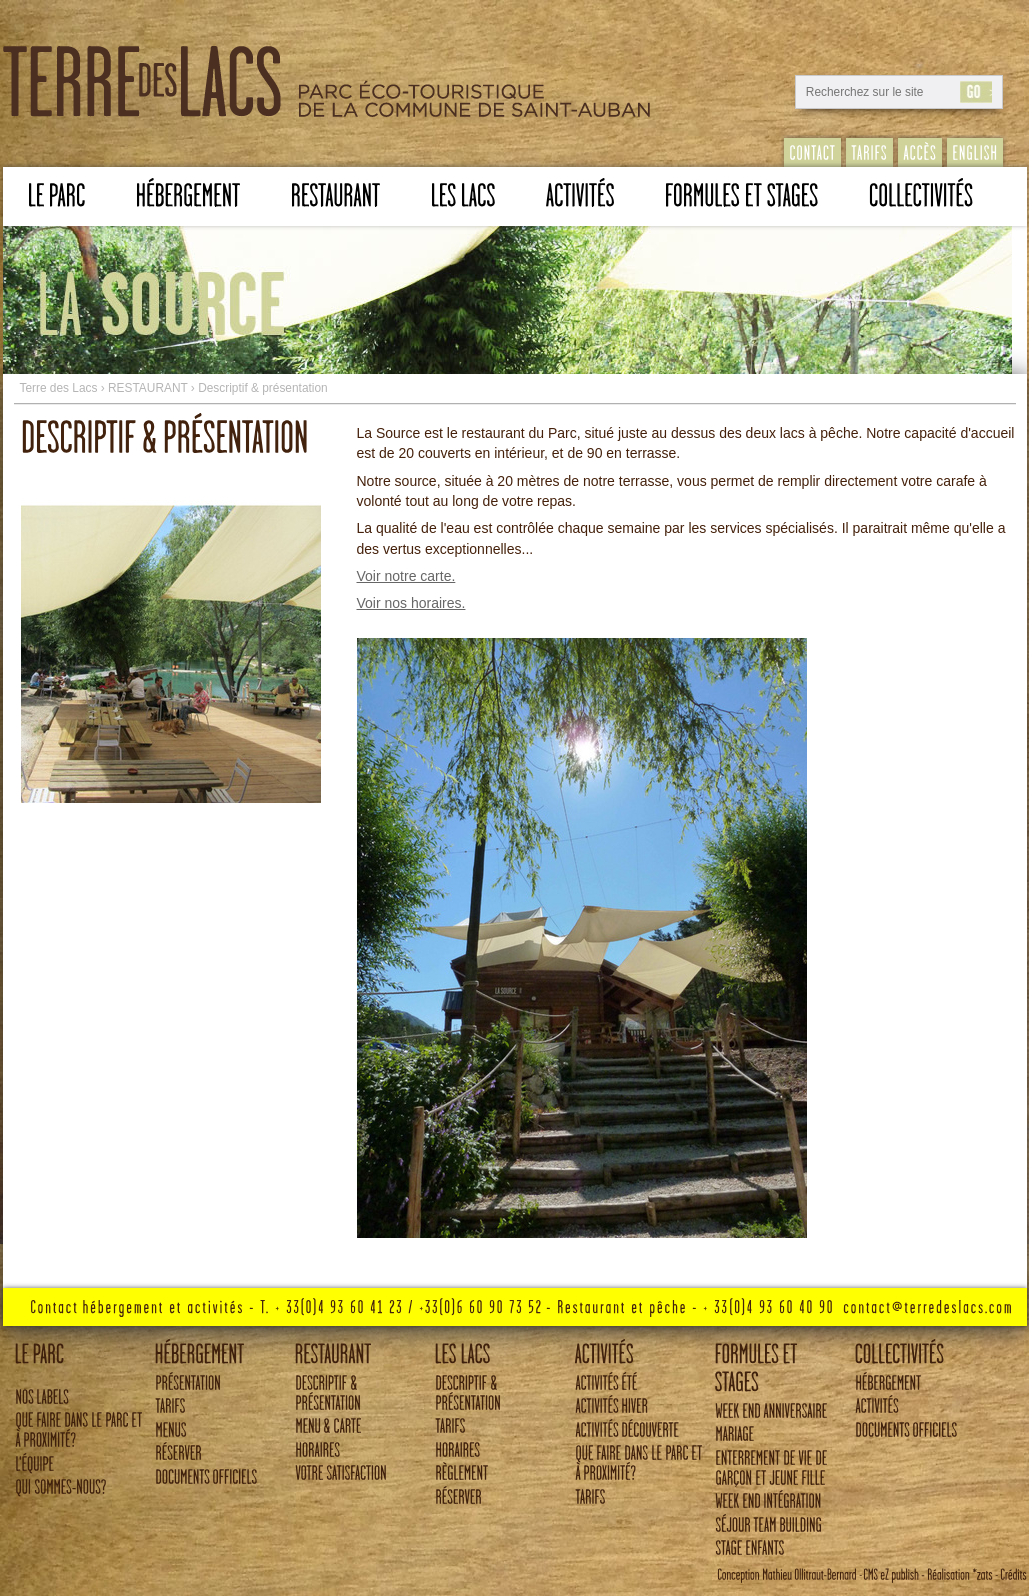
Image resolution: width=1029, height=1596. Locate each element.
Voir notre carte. (406, 576)
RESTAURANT (148, 388)
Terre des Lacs (58, 388)
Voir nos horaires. (411, 603)
